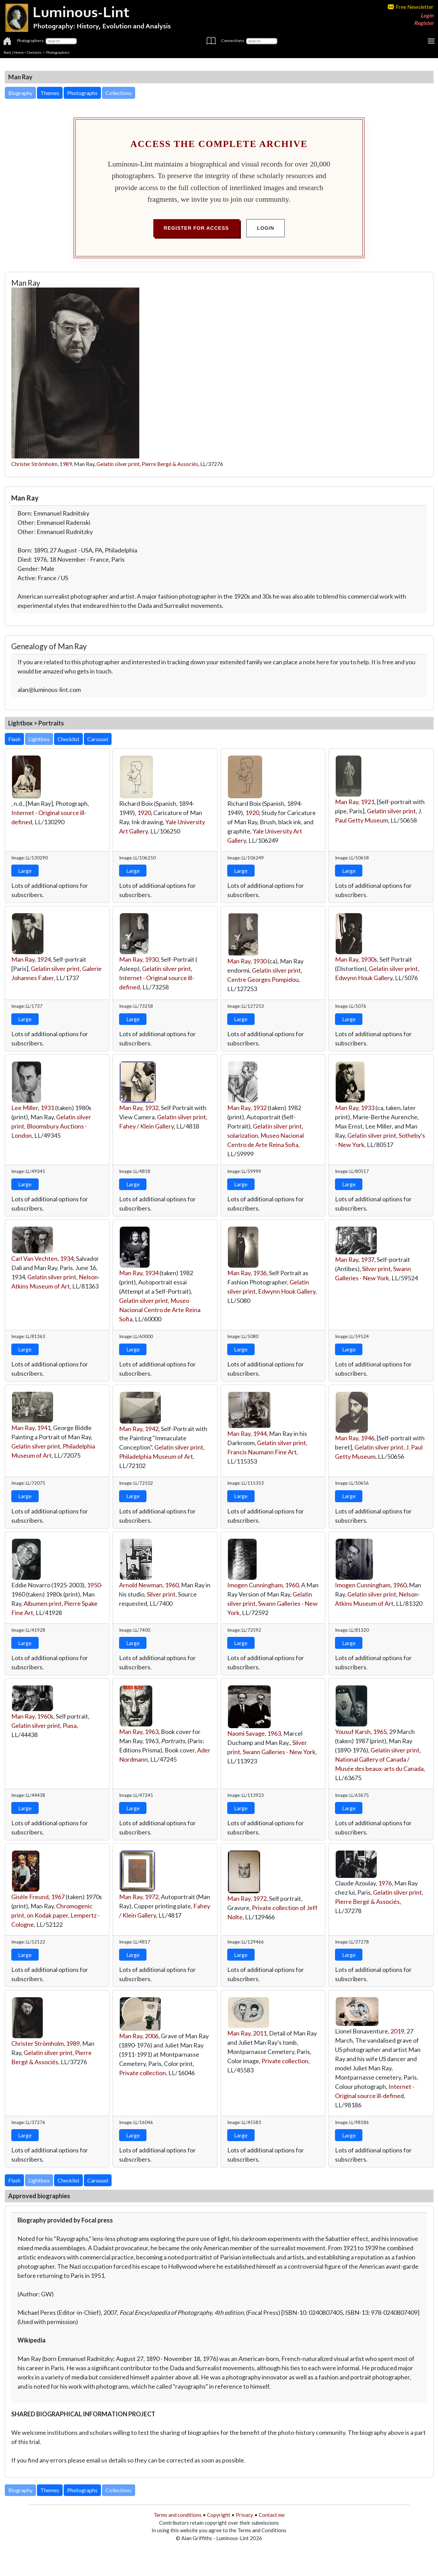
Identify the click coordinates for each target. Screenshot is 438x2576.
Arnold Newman (141, 1585)
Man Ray (346, 801)
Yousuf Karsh (353, 1731)
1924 (44, 959)
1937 (367, 1259)
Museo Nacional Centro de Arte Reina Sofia (160, 1310)
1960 (172, 1585)
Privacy (244, 2515)
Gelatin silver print (118, 464)
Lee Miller (24, 1107)
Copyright (218, 2515)
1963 (151, 1731)
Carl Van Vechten (34, 1258)
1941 (44, 1427)
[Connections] (262, 41)
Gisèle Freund (30, 1896)
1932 (151, 1107)
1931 (47, 1107)
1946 (367, 1438)
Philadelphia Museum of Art (156, 1456)
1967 (58, 1896)
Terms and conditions (178, 2515)
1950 (94, 1585)
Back (7, 52)
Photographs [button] (82, 93)
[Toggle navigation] (431, 41)
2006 (151, 2036)
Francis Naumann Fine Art (262, 1452)
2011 (260, 2033)
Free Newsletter (411, 7)
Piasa (70, 1725)
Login (427, 15)
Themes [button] (49, 93)
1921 (367, 801)
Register (424, 23)
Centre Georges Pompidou (263, 979)
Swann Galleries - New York (279, 1752)
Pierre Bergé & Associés (170, 464)
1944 (260, 1433)
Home (19, 52)
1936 (260, 1273)
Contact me (272, 2515)
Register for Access (196, 228)
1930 (151, 959)
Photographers (57, 52)
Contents (34, 52)
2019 (397, 2031)
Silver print (376, 1268)
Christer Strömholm (34, 464)
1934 (67, 1258)
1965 (380, 1731)
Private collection (142, 2073)
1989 (66, 464)
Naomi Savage (246, 1733)
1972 (151, 1896)
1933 (367, 1107)
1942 (151, 1428)
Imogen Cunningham (255, 1585)
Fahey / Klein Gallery (146, 1126)
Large (24, 870)
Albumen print (43, 1603)
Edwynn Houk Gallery (363, 978)
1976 (385, 1883)
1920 (144, 812)
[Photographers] (61, 41)
